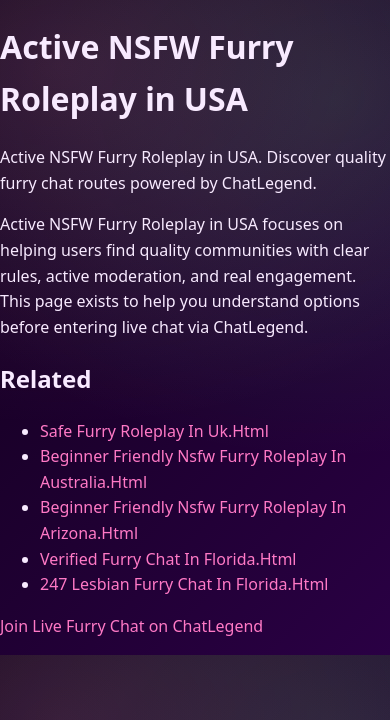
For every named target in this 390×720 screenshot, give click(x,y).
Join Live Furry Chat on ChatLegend (131, 626)
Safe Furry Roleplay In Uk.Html (154, 431)
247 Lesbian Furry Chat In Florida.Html (184, 584)
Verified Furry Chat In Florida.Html (168, 559)
